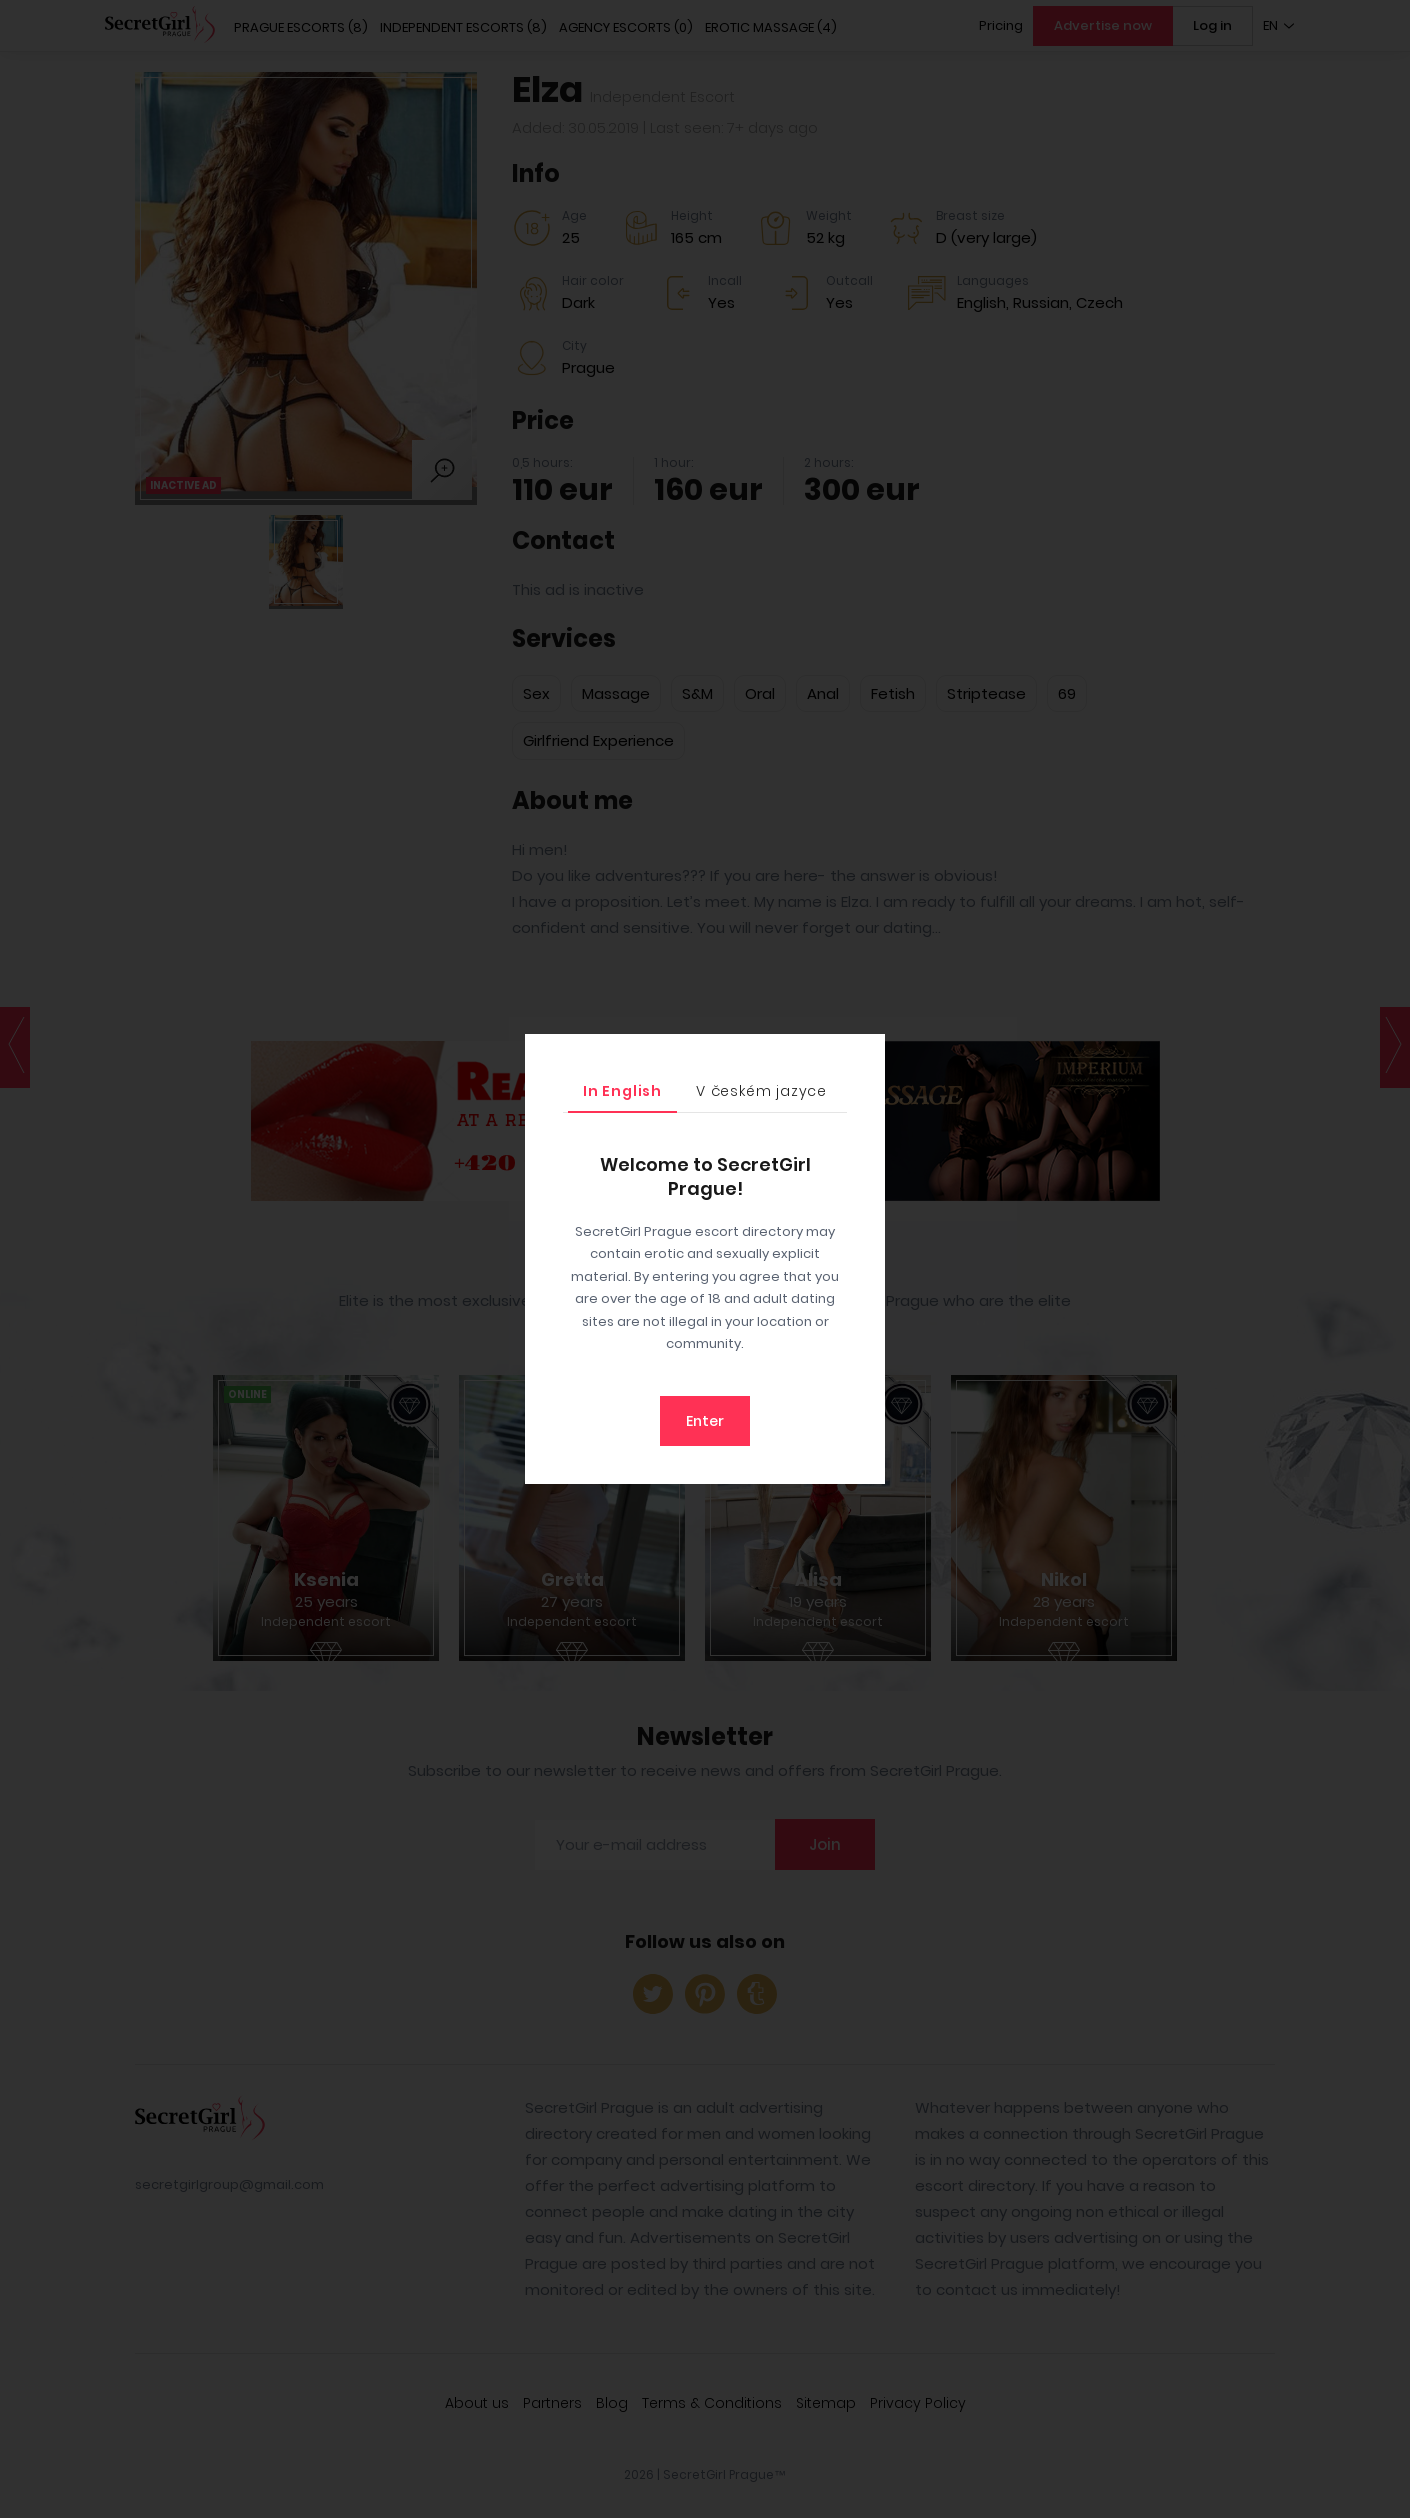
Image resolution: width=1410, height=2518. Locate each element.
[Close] (865, 1054)
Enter (705, 1421)
